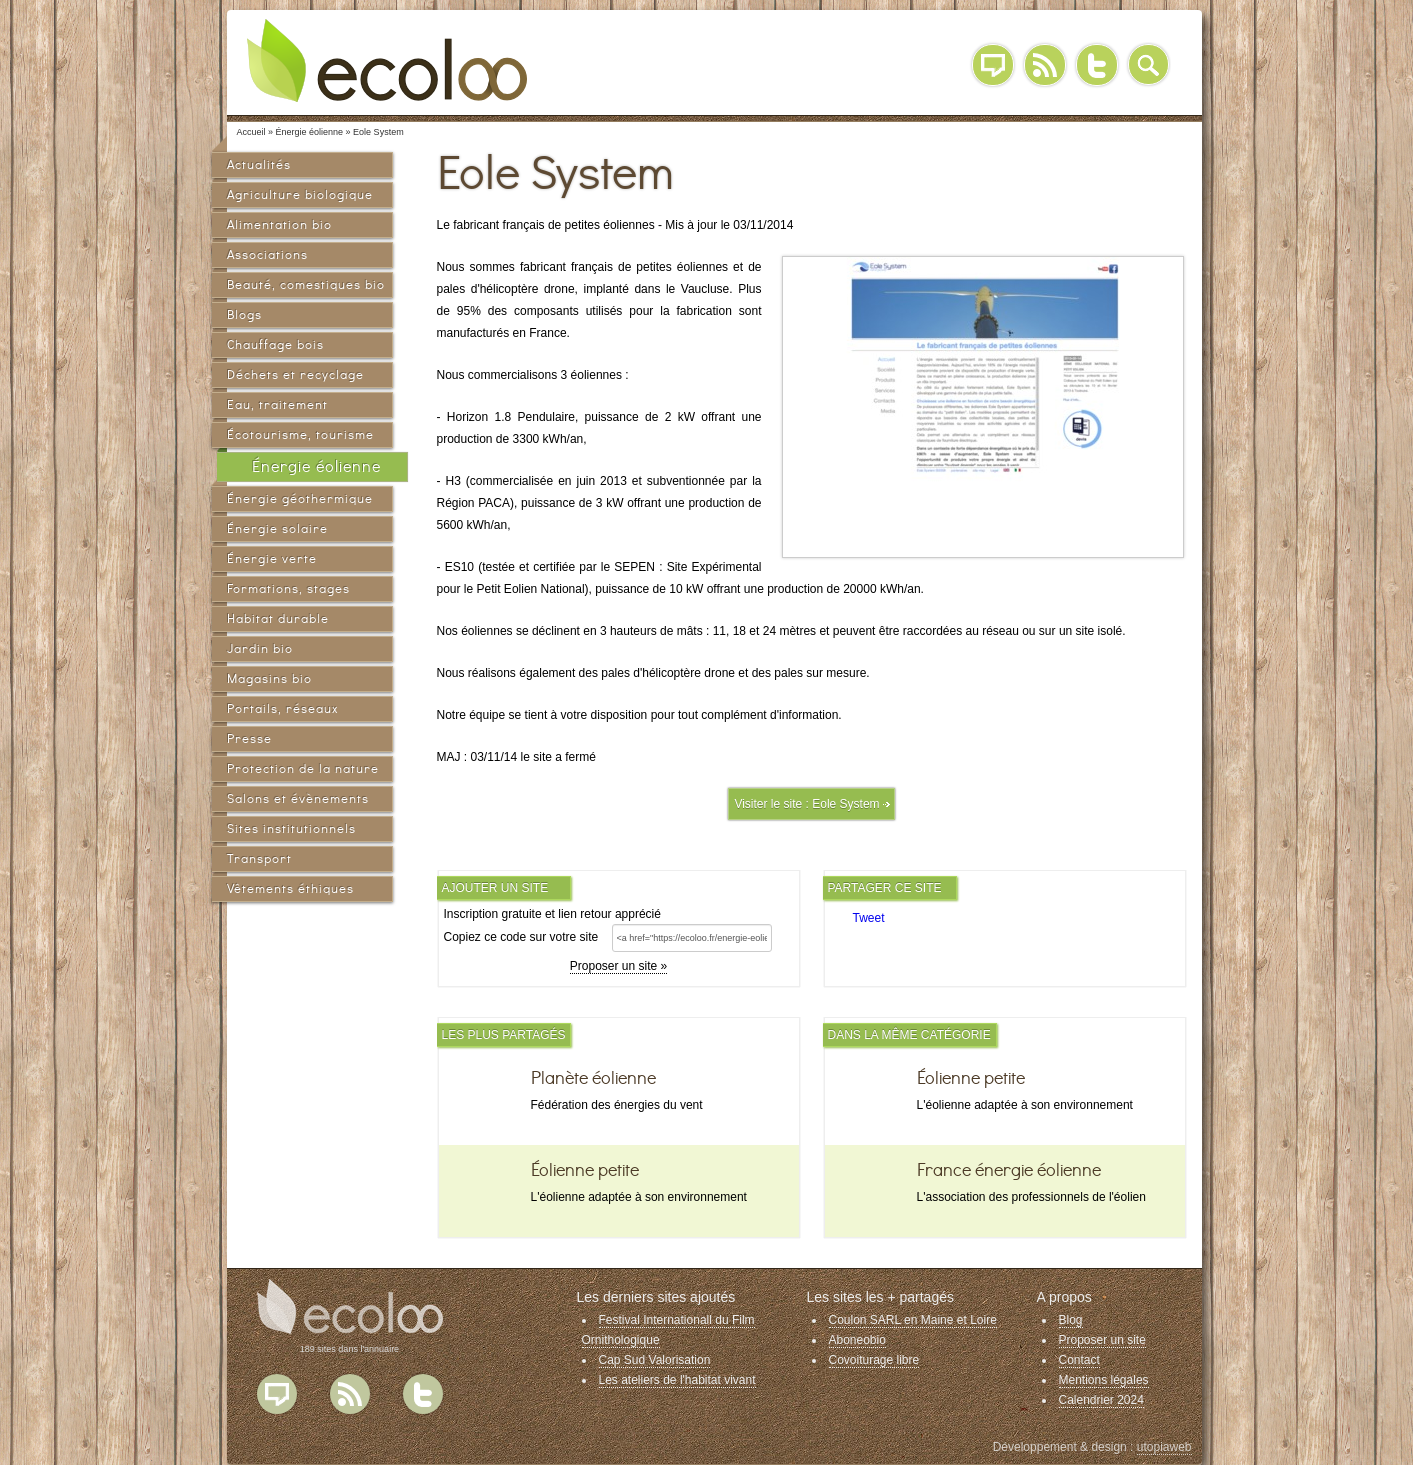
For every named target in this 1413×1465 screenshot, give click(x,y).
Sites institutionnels (291, 828)
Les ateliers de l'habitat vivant (677, 1380)
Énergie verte (272, 558)
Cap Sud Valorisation (655, 1360)
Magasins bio (269, 678)
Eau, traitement (277, 404)
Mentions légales (1104, 1380)
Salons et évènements (298, 798)
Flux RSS (350, 1394)
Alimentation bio (279, 224)
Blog (993, 65)
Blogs (244, 314)
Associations (267, 254)
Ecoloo (402, 60)
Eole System (845, 804)
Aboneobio (857, 1340)
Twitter (1097, 65)
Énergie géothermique (300, 498)
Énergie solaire (277, 528)
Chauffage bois (275, 344)
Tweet (869, 918)
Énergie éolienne (316, 466)
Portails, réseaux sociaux (282, 711)
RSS (1045, 65)
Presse (249, 738)
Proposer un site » (618, 966)
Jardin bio (260, 648)
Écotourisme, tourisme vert (300, 437)
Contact (1079, 1360)
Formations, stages (288, 588)
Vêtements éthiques (290, 888)
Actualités (259, 164)
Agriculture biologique (300, 194)
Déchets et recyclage (295, 374)
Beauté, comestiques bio (306, 284)
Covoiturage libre (874, 1360)
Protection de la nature (303, 768)
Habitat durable (278, 618)
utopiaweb (1164, 1447)
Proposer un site (1102, 1340)
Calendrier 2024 (1101, 1400)
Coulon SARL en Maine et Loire (913, 1320)
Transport (259, 858)
